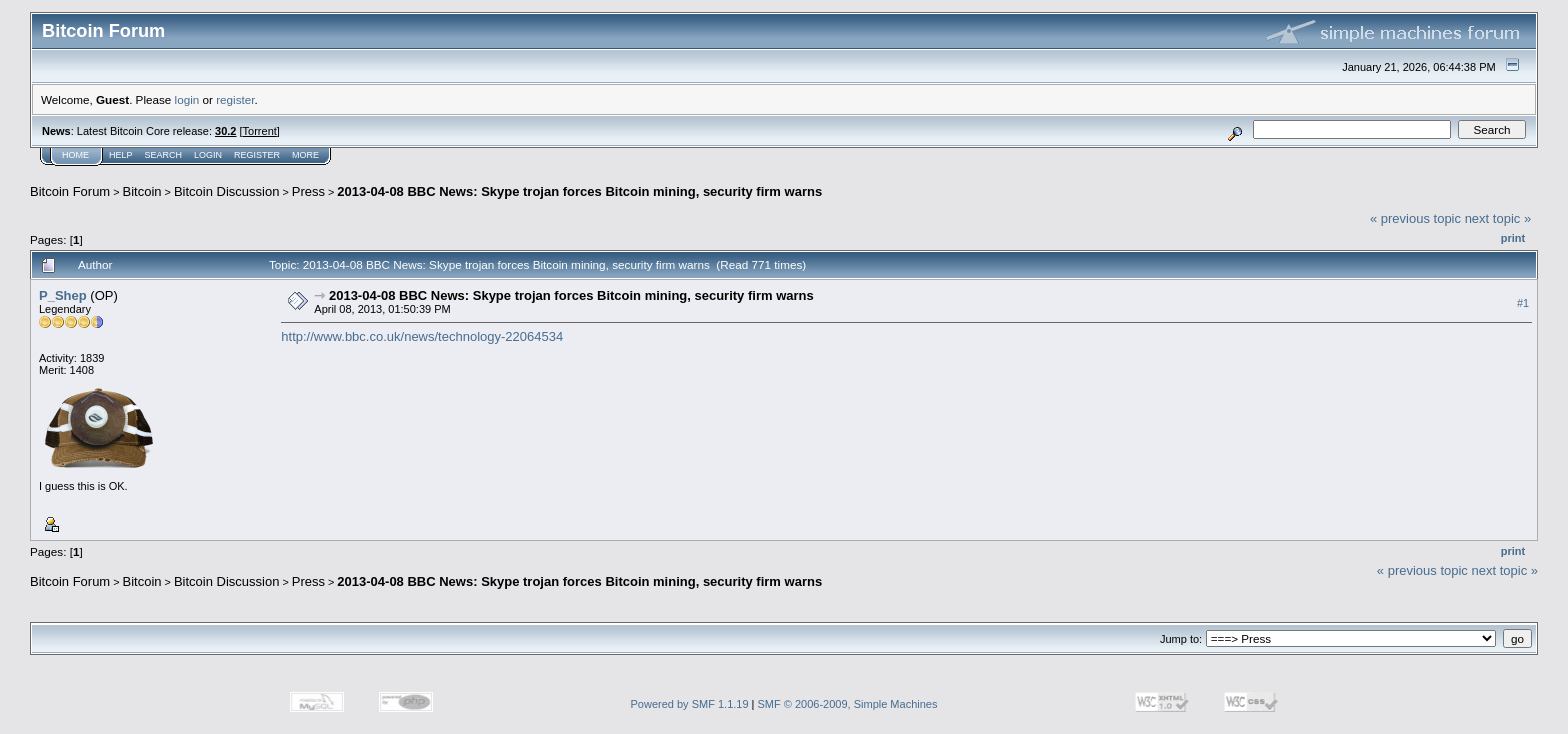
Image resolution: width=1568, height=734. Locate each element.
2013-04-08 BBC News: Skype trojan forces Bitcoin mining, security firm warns (579, 191)
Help (121, 155)
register (235, 99)
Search (164, 155)
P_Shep (63, 295)
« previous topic (1415, 218)
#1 (1523, 303)
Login (208, 155)
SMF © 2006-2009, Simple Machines (848, 704)
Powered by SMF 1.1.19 (690, 704)
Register (257, 155)
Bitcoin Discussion (227, 191)
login (187, 99)
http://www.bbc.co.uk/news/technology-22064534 (422, 336)
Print (1513, 238)
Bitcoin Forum (70, 191)
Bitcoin (142, 191)
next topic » (1498, 218)
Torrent (260, 131)
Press (308, 191)
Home (75, 155)
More (305, 155)
